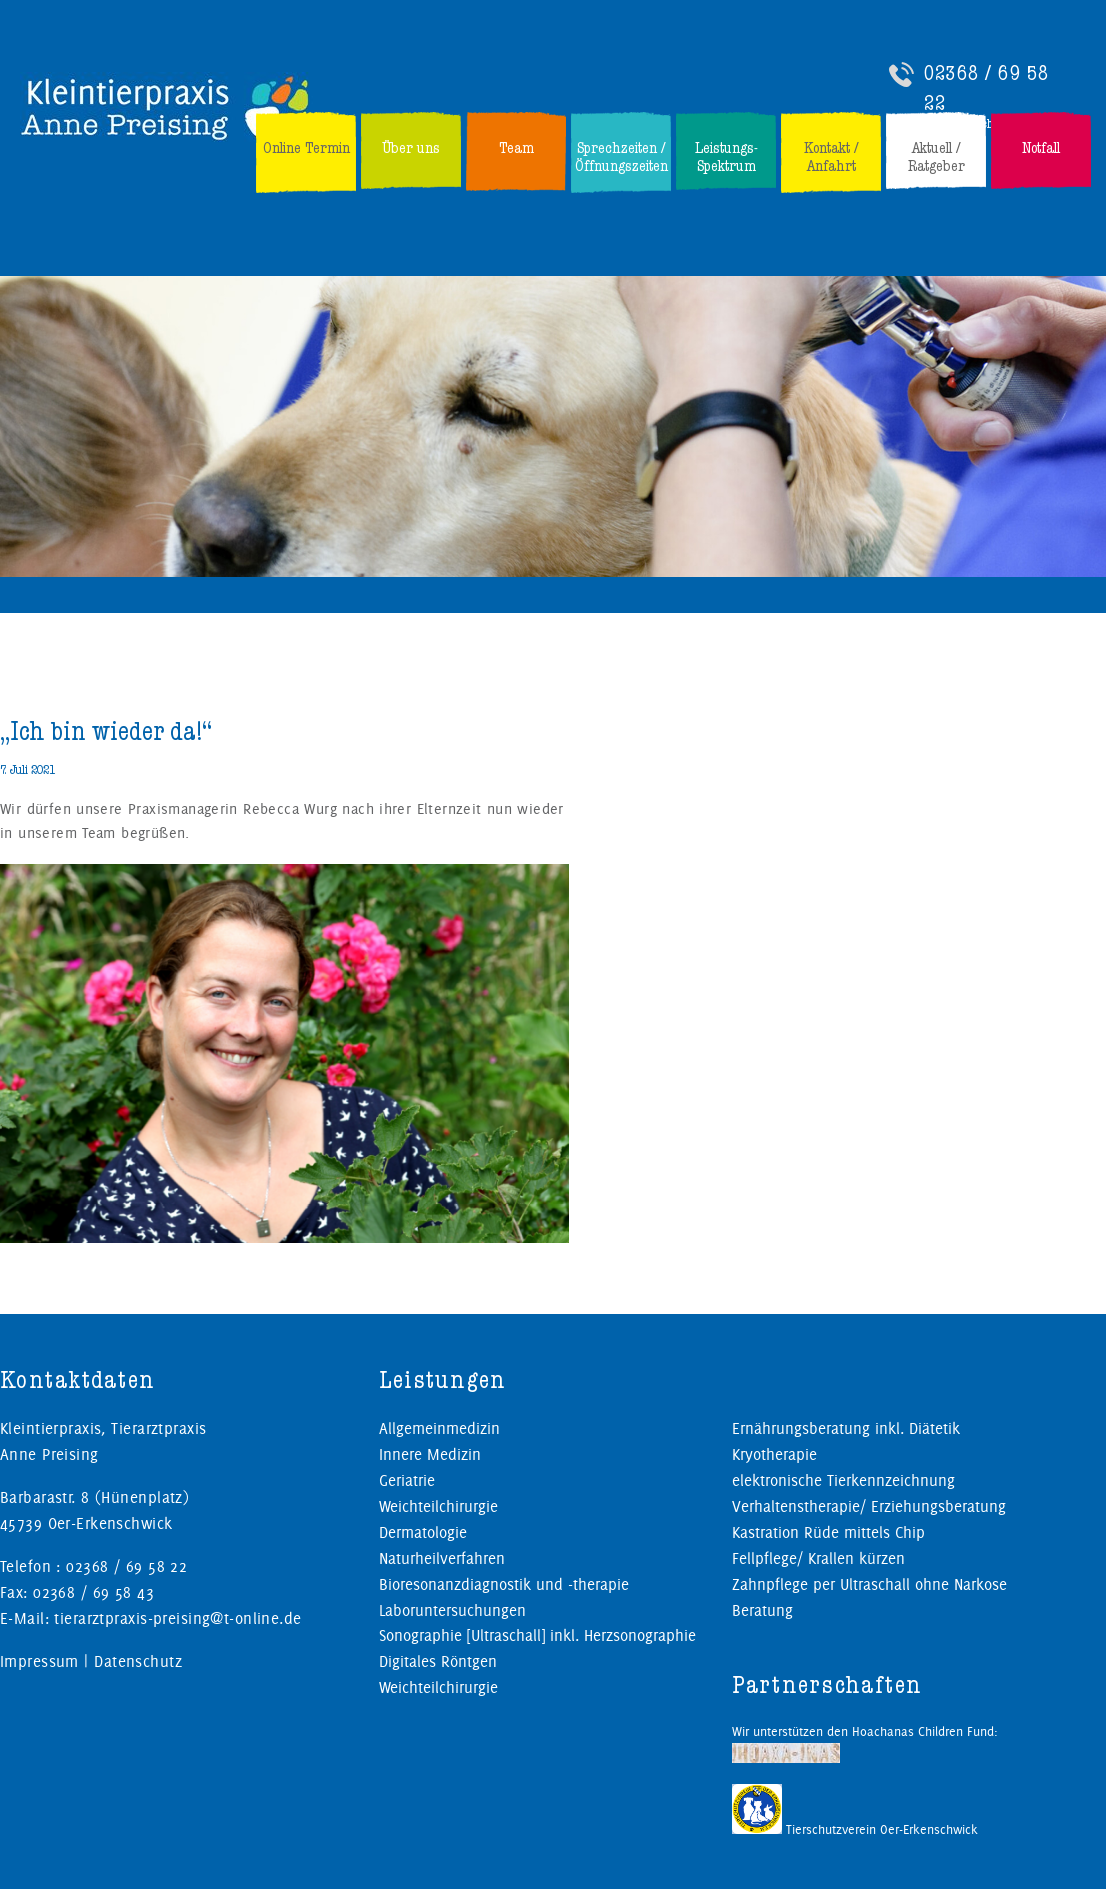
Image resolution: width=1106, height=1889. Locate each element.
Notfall (1041, 148)
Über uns (411, 148)
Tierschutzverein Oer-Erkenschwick (855, 1829)
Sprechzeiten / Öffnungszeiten (621, 157)
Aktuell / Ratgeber (936, 157)
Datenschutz (138, 1661)
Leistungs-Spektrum (726, 157)
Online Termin (306, 148)
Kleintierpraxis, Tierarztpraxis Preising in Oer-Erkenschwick (166, 107)
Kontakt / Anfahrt (831, 157)
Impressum (39, 1661)
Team (516, 148)
